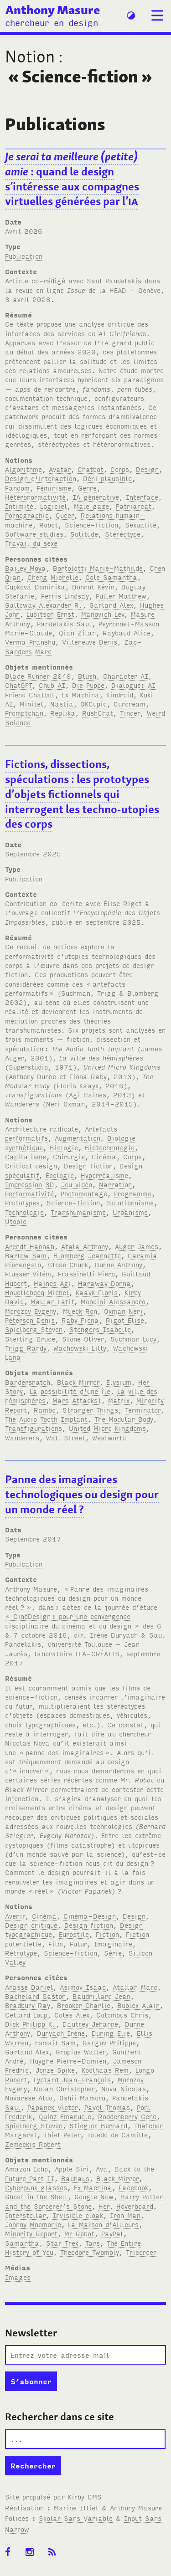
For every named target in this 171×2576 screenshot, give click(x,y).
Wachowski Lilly (79, 1347)
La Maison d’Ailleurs (103, 2224)
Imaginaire (112, 1943)
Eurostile (74, 1934)
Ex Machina (80, 694)
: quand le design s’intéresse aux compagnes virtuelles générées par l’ (72, 179)
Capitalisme (25, 1156)
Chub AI (52, 685)
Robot (48, 524)
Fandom (17, 487)
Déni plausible (107, 478)
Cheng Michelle (52, 577)
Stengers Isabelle (100, 1329)
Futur (78, 1943)
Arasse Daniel (29, 1986)
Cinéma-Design (89, 1915)
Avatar (60, 469)
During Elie (111, 2032)
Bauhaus (75, 2178)
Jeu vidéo (76, 1184)
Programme (132, 1193)
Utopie (15, 1221)
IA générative (96, 496)
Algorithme (23, 469)
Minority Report (31, 2233)
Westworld (109, 1437)
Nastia (61, 703)
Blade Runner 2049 (38, 675)
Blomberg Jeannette (87, 1255)
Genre (87, 487)
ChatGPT (18, 685)
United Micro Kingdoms (107, 1428)
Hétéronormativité (35, 496)
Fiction (107, 1934)
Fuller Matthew (121, 595)
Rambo (45, 1409)
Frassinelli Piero (86, 1273)
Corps (119, 469)
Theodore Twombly (89, 2252)
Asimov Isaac (83, 1986)
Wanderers (22, 1437)
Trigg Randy (26, 1347)
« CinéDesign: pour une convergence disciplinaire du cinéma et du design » (72, 1620)
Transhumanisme (78, 1212)
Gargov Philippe (109, 2042)
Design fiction (88, 1165)
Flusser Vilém (28, 1273)
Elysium (118, 1382)
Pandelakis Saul (64, 623)
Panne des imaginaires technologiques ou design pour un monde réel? (82, 1494)
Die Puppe (88, 685)
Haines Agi (52, 1283)
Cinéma (104, 1156)
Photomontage (84, 1193)
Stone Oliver (83, 1338)
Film (55, 1943)
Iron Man (125, 2215)
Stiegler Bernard (98, 2125)
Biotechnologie (110, 1147)
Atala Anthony (84, 1246)
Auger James (136, 1246)
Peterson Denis (30, 1320)
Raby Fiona (80, 1320)
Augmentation (77, 1137)
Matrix (119, 1400)
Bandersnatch (27, 1382)
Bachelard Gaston (35, 1996)
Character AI (125, 675)
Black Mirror (78, 1382)
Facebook (133, 2187)
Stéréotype (122, 533)
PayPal (112, 2233)
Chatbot (91, 469)
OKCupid (93, 703)
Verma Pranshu (30, 641)
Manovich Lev (102, 613)
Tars (92, 2242)
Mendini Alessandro (113, 1301)
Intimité (19, 506)
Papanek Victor (52, 2107)
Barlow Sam (26, 1255)
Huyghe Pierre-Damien (68, 2060)
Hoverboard (134, 2206)
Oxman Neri (123, 1310)
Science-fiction (91, 524)
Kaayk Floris (97, 1292)
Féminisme (53, 487)
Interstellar (25, 2215)
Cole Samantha (111, 577)
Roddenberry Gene (127, 2116)
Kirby (85, 2496)
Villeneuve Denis (89, 641)
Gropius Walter (80, 2051)
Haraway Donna (104, 1283)
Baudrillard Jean (101, 1996)
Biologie (64, 1147)
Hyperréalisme (104, 1175)
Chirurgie (69, 1156)
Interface (142, 496)
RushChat (97, 712)
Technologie (24, 1212)
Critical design (31, 1165)
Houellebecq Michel (37, 1292)
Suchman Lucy (133, 1338)
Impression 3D (29, 1184)
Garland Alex (111, 604)
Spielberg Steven (33, 1329)
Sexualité (140, 524)
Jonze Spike (55, 2069)
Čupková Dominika (35, 586)
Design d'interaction (40, 478)
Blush (87, 675)
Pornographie (27, 515)
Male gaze (91, 506)
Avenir (15, 1915)
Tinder (130, 712)
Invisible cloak (77, 2215)
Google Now (94, 2196)
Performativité (29, 1193)
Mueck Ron (80, 1310)
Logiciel (53, 506)
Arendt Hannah (29, 1246)
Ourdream (129, 703)
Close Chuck (68, 1264)
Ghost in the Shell (36, 2196)
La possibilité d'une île (70, 1391)
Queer (65, 515)
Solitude (84, 533)
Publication (23, 255)
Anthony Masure (52, 9)
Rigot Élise (125, 1320)
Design (147, 469)
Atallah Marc (135, 1986)
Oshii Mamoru (82, 2097)
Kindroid (119, 694)
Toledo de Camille (117, 2134)
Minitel (31, 703)
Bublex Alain (138, 2005)
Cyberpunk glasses (36, 2187)
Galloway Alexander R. (44, 604)
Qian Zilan (77, 632)
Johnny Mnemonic (33, 2224)
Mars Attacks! (76, 1400)
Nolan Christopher (64, 2088)
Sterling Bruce (30, 1338)
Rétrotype (21, 1952)
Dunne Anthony (118, 1264)
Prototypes (22, 1202)
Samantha (22, 2242)
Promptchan (24, 712)
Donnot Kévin (93, 586)
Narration (115, 1184)
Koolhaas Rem (105, 2069)
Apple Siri (72, 2168)
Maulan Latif (52, 1301)
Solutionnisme (130, 1202)
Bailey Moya (25, 567)
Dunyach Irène (61, 2032)
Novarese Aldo (28, 2097)
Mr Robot (79, 2233)
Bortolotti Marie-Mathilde (98, 567)
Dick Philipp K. (30, 2023)
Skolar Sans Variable (76, 2518)
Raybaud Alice (126, 632)
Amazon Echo (26, 2168)
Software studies (34, 533)
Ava (102, 2168)
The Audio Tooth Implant (46, 1418)
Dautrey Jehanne (90, 2023)
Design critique (31, 1924)
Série (113, 1952)
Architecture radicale (41, 1128)
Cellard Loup (26, 2014)
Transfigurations (33, 1428)
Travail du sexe (31, 542)
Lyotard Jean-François (72, 2079)
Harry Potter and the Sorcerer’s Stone (84, 2201)
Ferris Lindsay (65, 595)
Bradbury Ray (27, 2005)
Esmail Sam (55, 2042)
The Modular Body (123, 1418)
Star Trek (62, 2242)
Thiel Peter (62, 2134)
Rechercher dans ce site (59, 2416)
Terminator (143, 1409)
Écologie (60, 1175)
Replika (62, 712)
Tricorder (141, 2252)
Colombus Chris (122, 2014)
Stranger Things (90, 1409)
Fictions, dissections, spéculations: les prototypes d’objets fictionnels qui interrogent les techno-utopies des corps (82, 794)
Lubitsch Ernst (50, 613)
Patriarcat (133, 506)
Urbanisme (130, 1212)
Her (103, 2206)
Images (18, 2277)
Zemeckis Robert (33, 2144)
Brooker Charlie (83, 2005)
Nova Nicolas (123, 2088)
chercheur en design (51, 22)
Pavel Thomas (107, 2107)
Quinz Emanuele (65, 2116)
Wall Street (65, 1437)
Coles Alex (71, 2014)
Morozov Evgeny (30, 1310)
